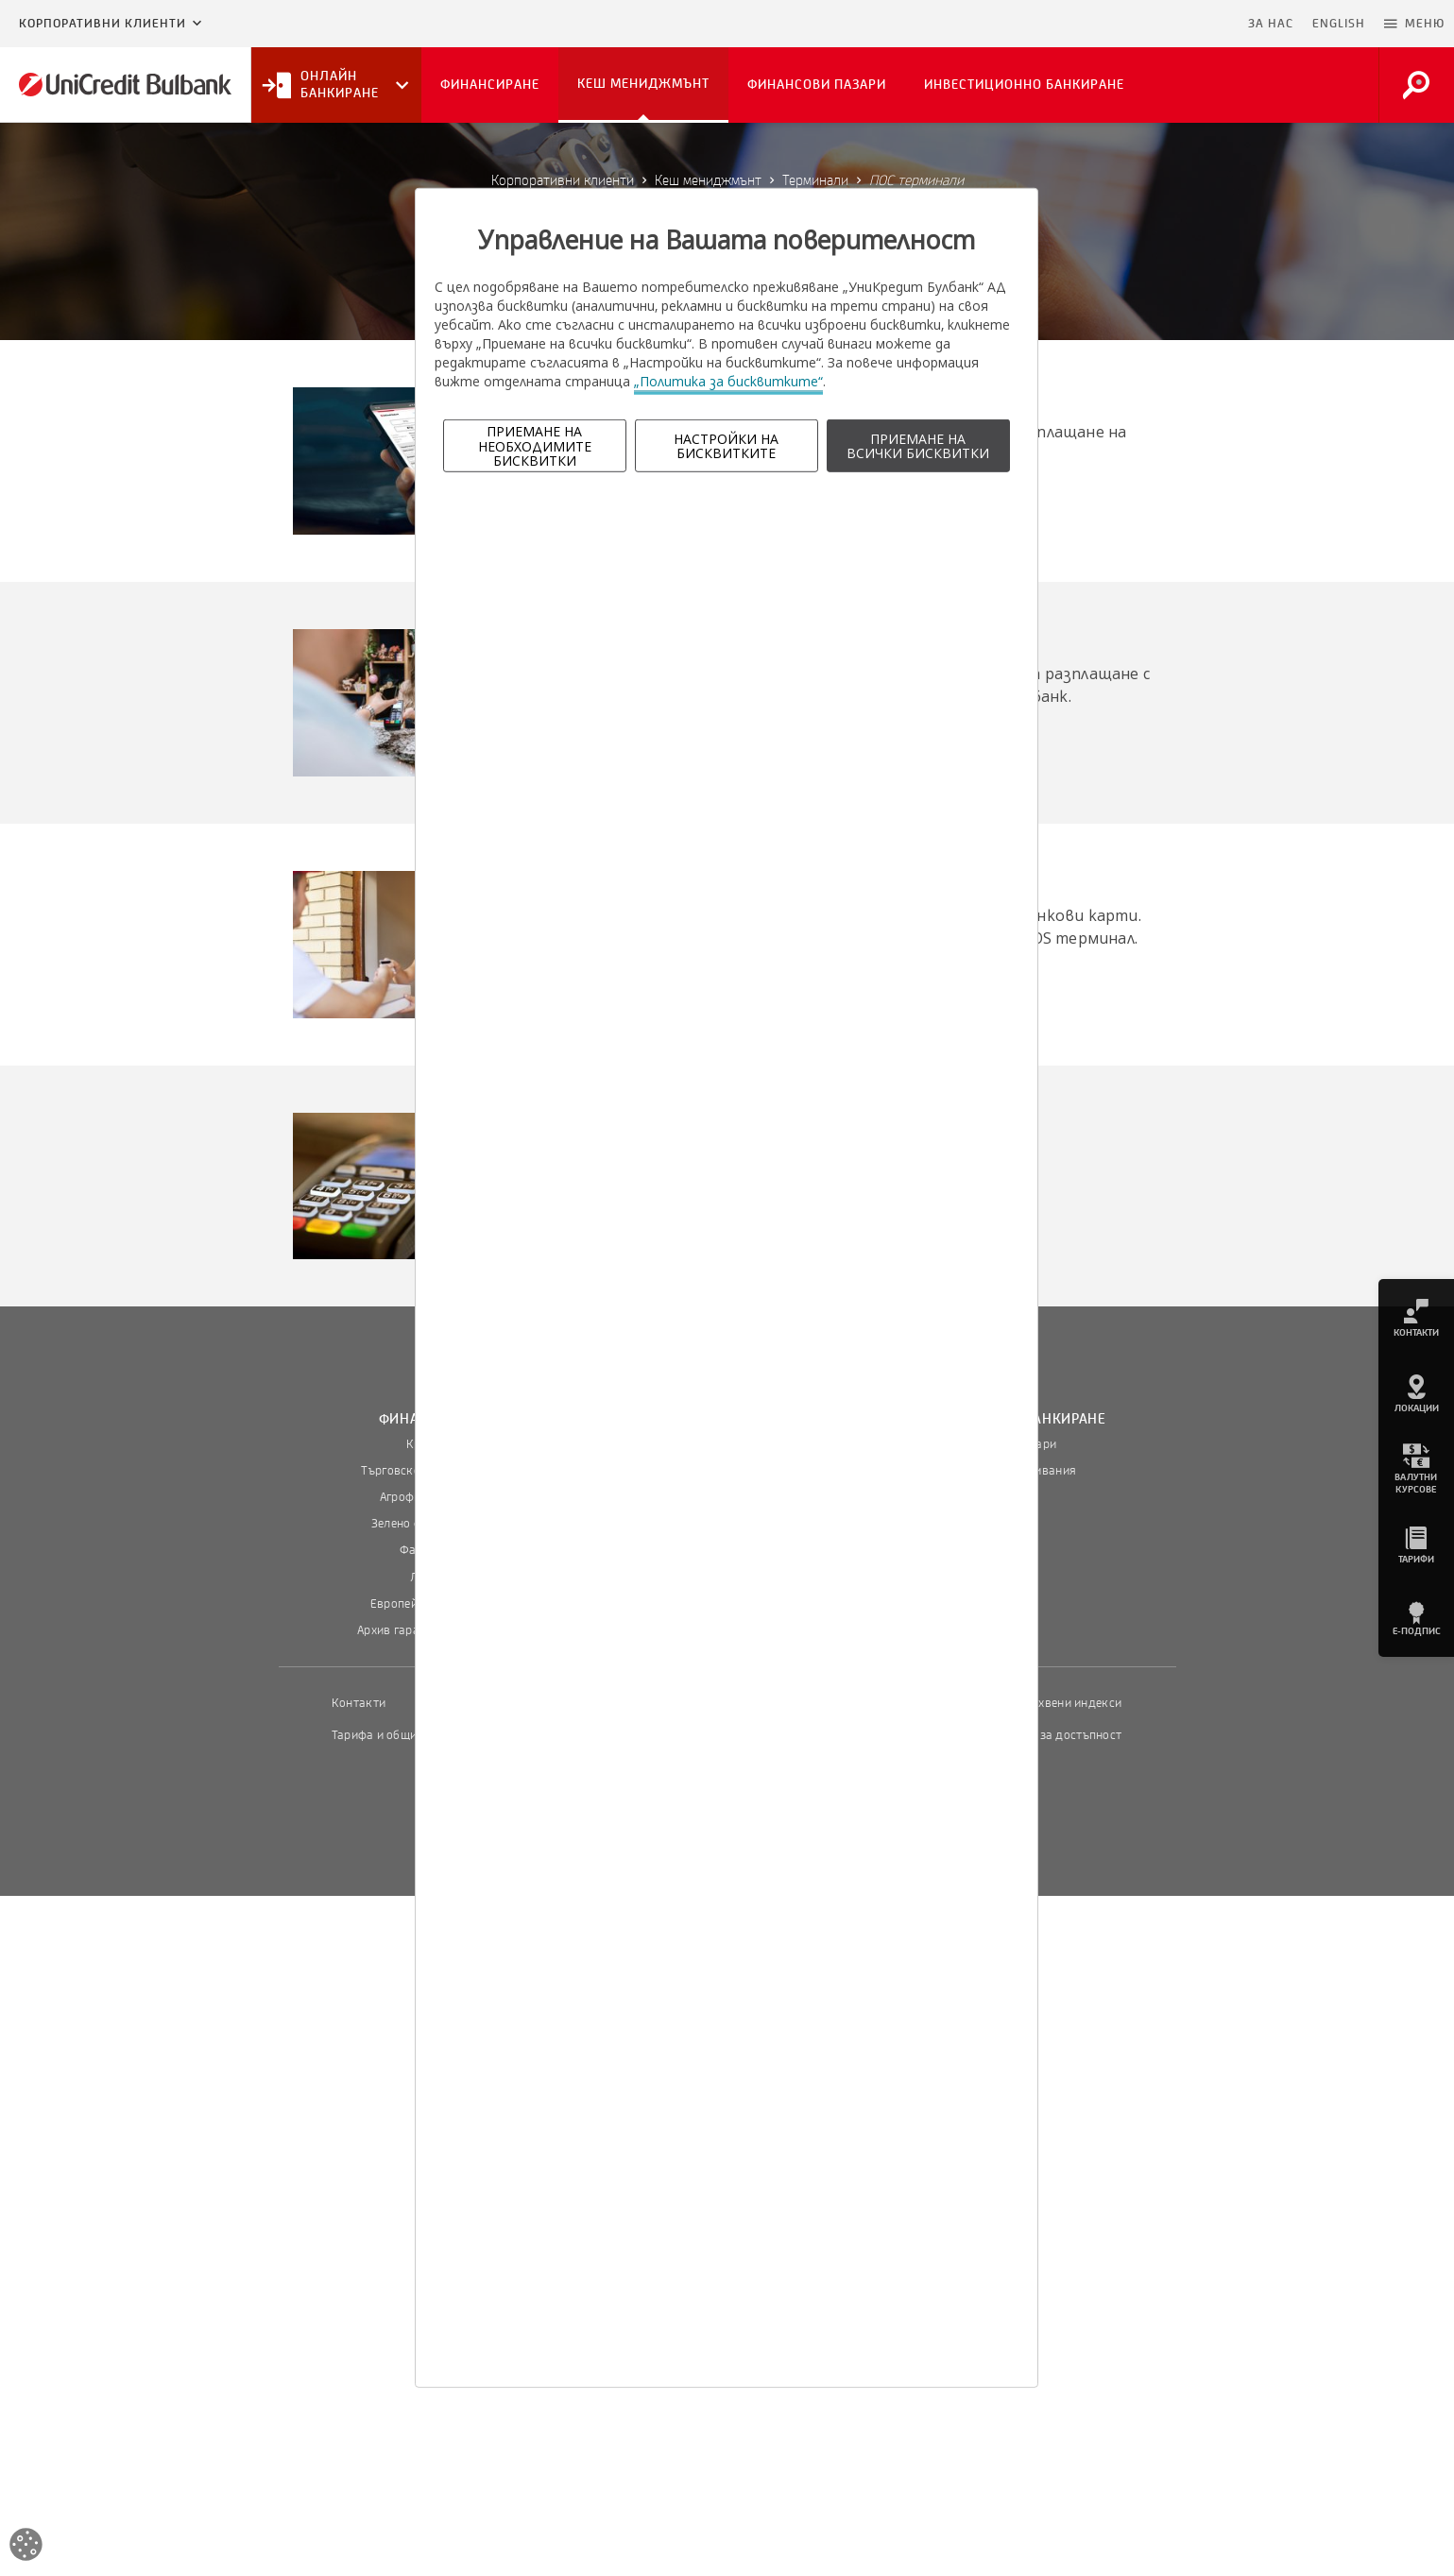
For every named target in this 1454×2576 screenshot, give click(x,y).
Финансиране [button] (489, 85)
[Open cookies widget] (26, 2547)
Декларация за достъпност (1045, 1735)
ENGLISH (1338, 23)
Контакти (358, 1703)
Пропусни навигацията (1147, 23)
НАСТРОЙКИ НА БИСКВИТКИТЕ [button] (726, 446)
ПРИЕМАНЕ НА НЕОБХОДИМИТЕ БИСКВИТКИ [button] (534, 445)
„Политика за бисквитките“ (728, 381)
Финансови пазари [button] (816, 85)
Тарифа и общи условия (399, 1735)
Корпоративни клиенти (102, 23)
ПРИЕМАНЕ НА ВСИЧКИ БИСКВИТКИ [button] (918, 446)
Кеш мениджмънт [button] (643, 84)
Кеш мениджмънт (708, 180)
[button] (1414, 23)
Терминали (815, 180)
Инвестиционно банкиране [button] (1024, 85)
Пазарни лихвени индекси (1047, 1703)
